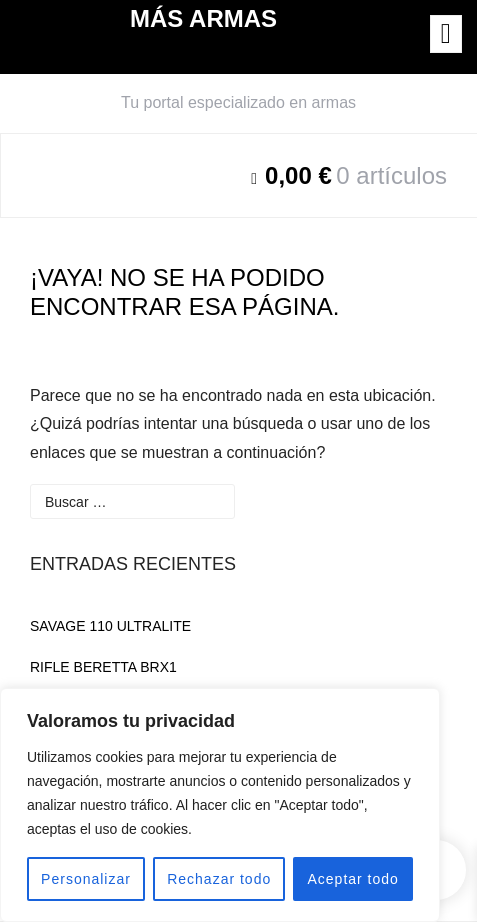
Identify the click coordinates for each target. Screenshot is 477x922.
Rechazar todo (219, 879)
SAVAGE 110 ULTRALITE (110, 626)
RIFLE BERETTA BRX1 (103, 667)
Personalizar (86, 879)
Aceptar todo (352, 879)
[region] (220, 805)
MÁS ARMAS (203, 18)
